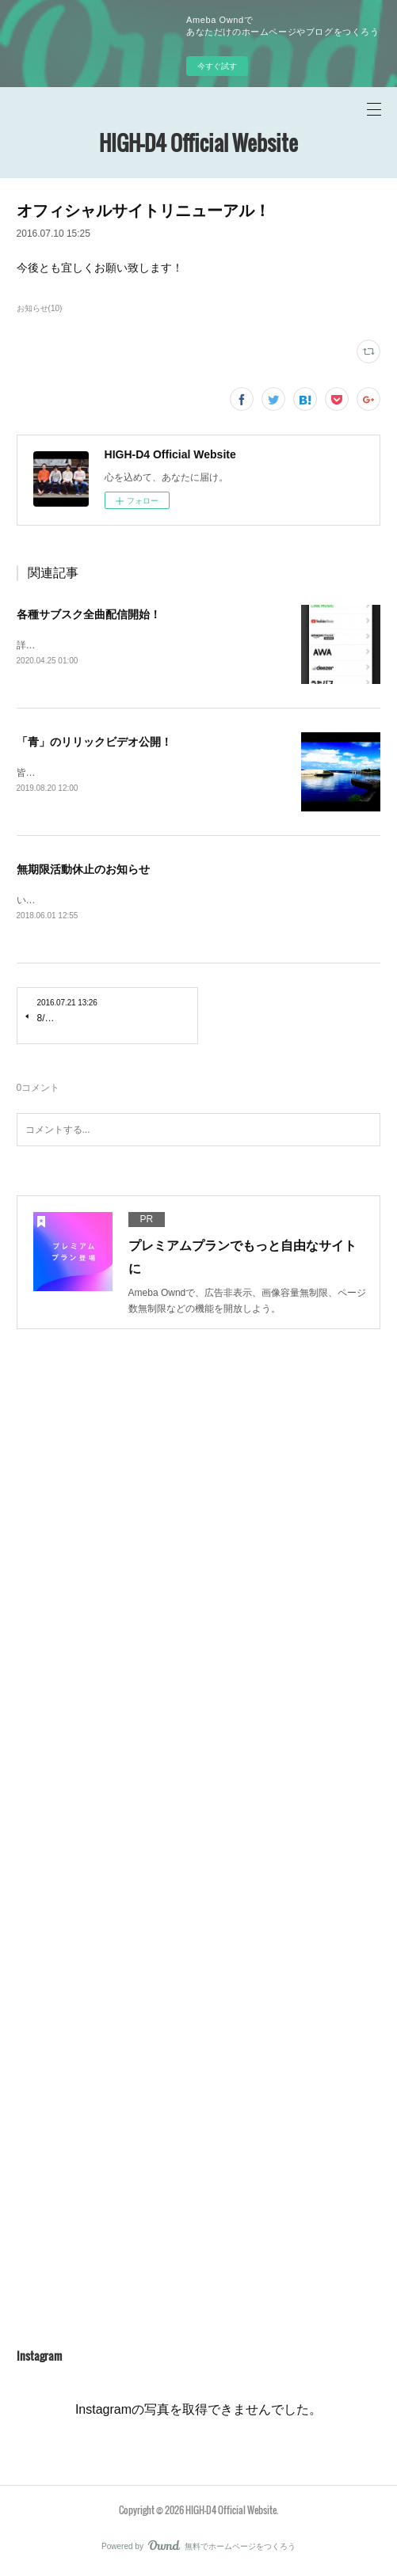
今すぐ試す (217, 66)
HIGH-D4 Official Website (198, 142)
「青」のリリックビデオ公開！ (94, 741)
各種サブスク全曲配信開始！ (89, 614)
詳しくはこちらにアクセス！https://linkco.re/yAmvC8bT (135, 645)
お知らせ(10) (40, 308)
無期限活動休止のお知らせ (83, 870)
